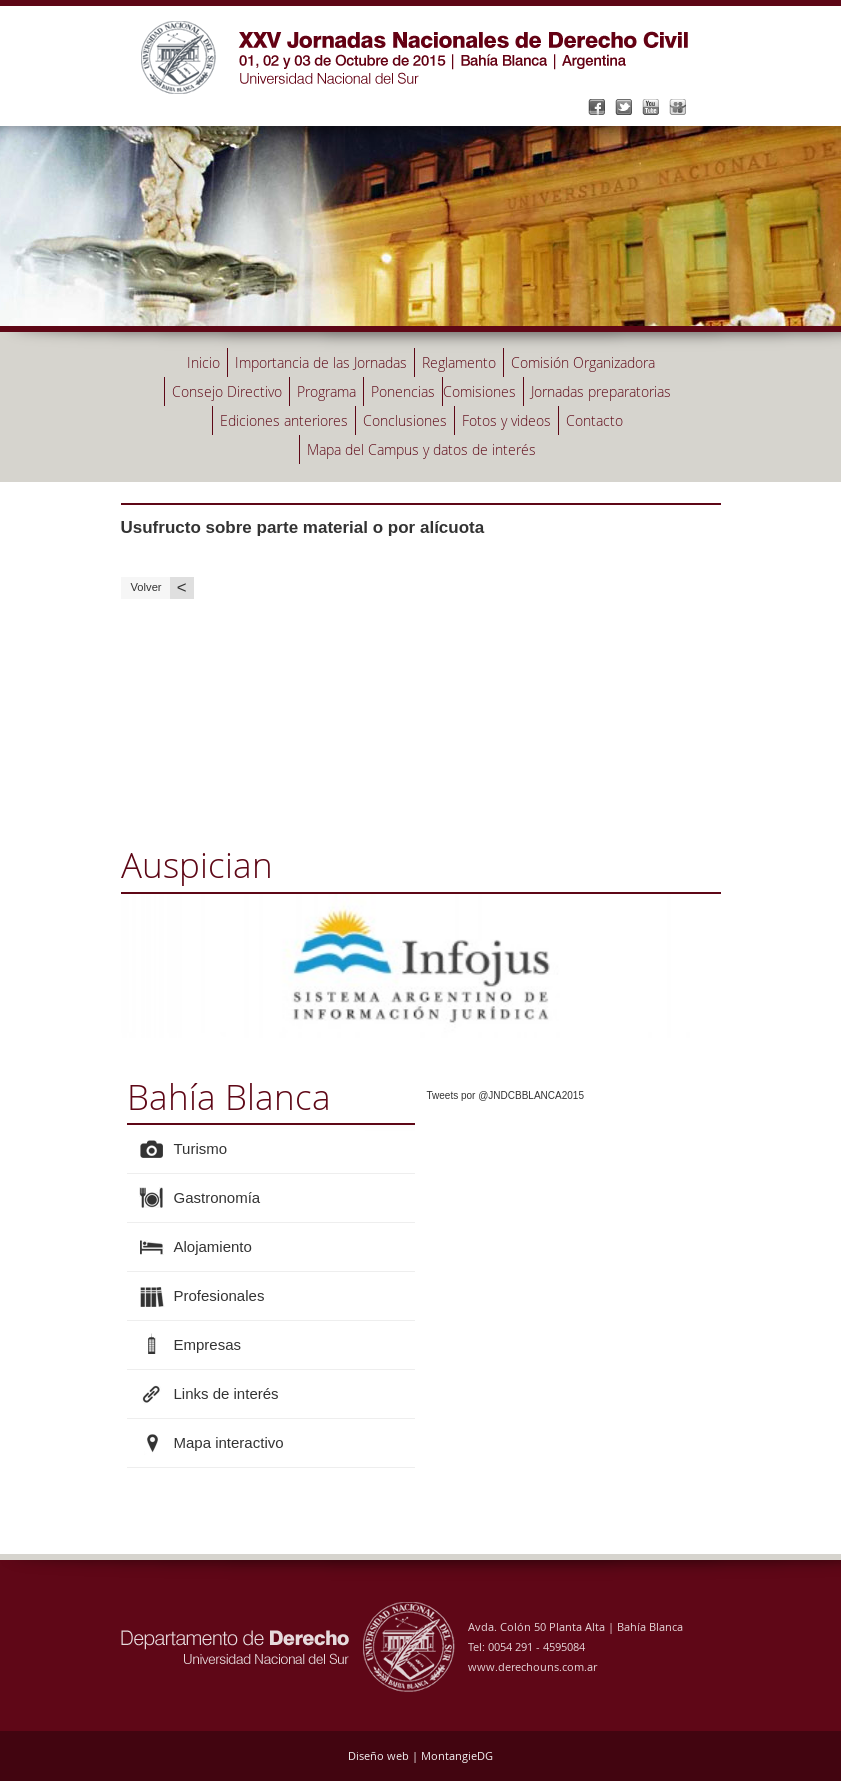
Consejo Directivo (227, 391)
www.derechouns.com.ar (532, 1666)
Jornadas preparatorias (601, 391)
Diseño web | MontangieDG (420, 1755)
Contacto (594, 420)
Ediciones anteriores (284, 420)
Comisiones (479, 391)
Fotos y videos (506, 420)
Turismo (201, 1148)
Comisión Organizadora (583, 362)
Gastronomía (217, 1197)
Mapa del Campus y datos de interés (421, 449)
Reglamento (459, 362)
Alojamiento (213, 1246)
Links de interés (226, 1393)
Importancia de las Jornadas (321, 362)
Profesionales (219, 1295)
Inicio (203, 362)
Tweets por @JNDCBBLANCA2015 (505, 1095)
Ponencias (403, 391)
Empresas (208, 1344)
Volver (162, 587)
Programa (326, 391)
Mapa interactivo (229, 1442)
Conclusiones (405, 420)
